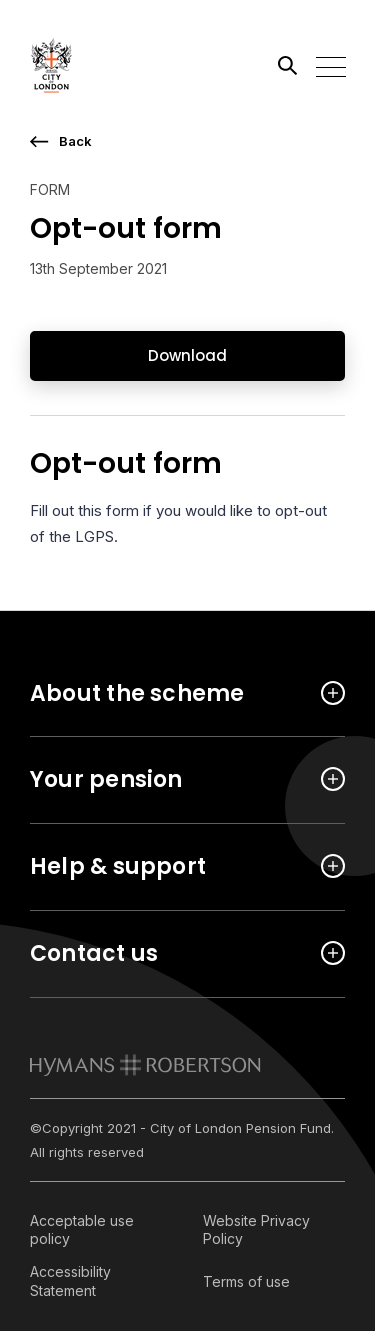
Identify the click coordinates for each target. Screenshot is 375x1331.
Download (187, 355)
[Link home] (120, 65)
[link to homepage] (145, 1065)
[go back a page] (187, 141)
